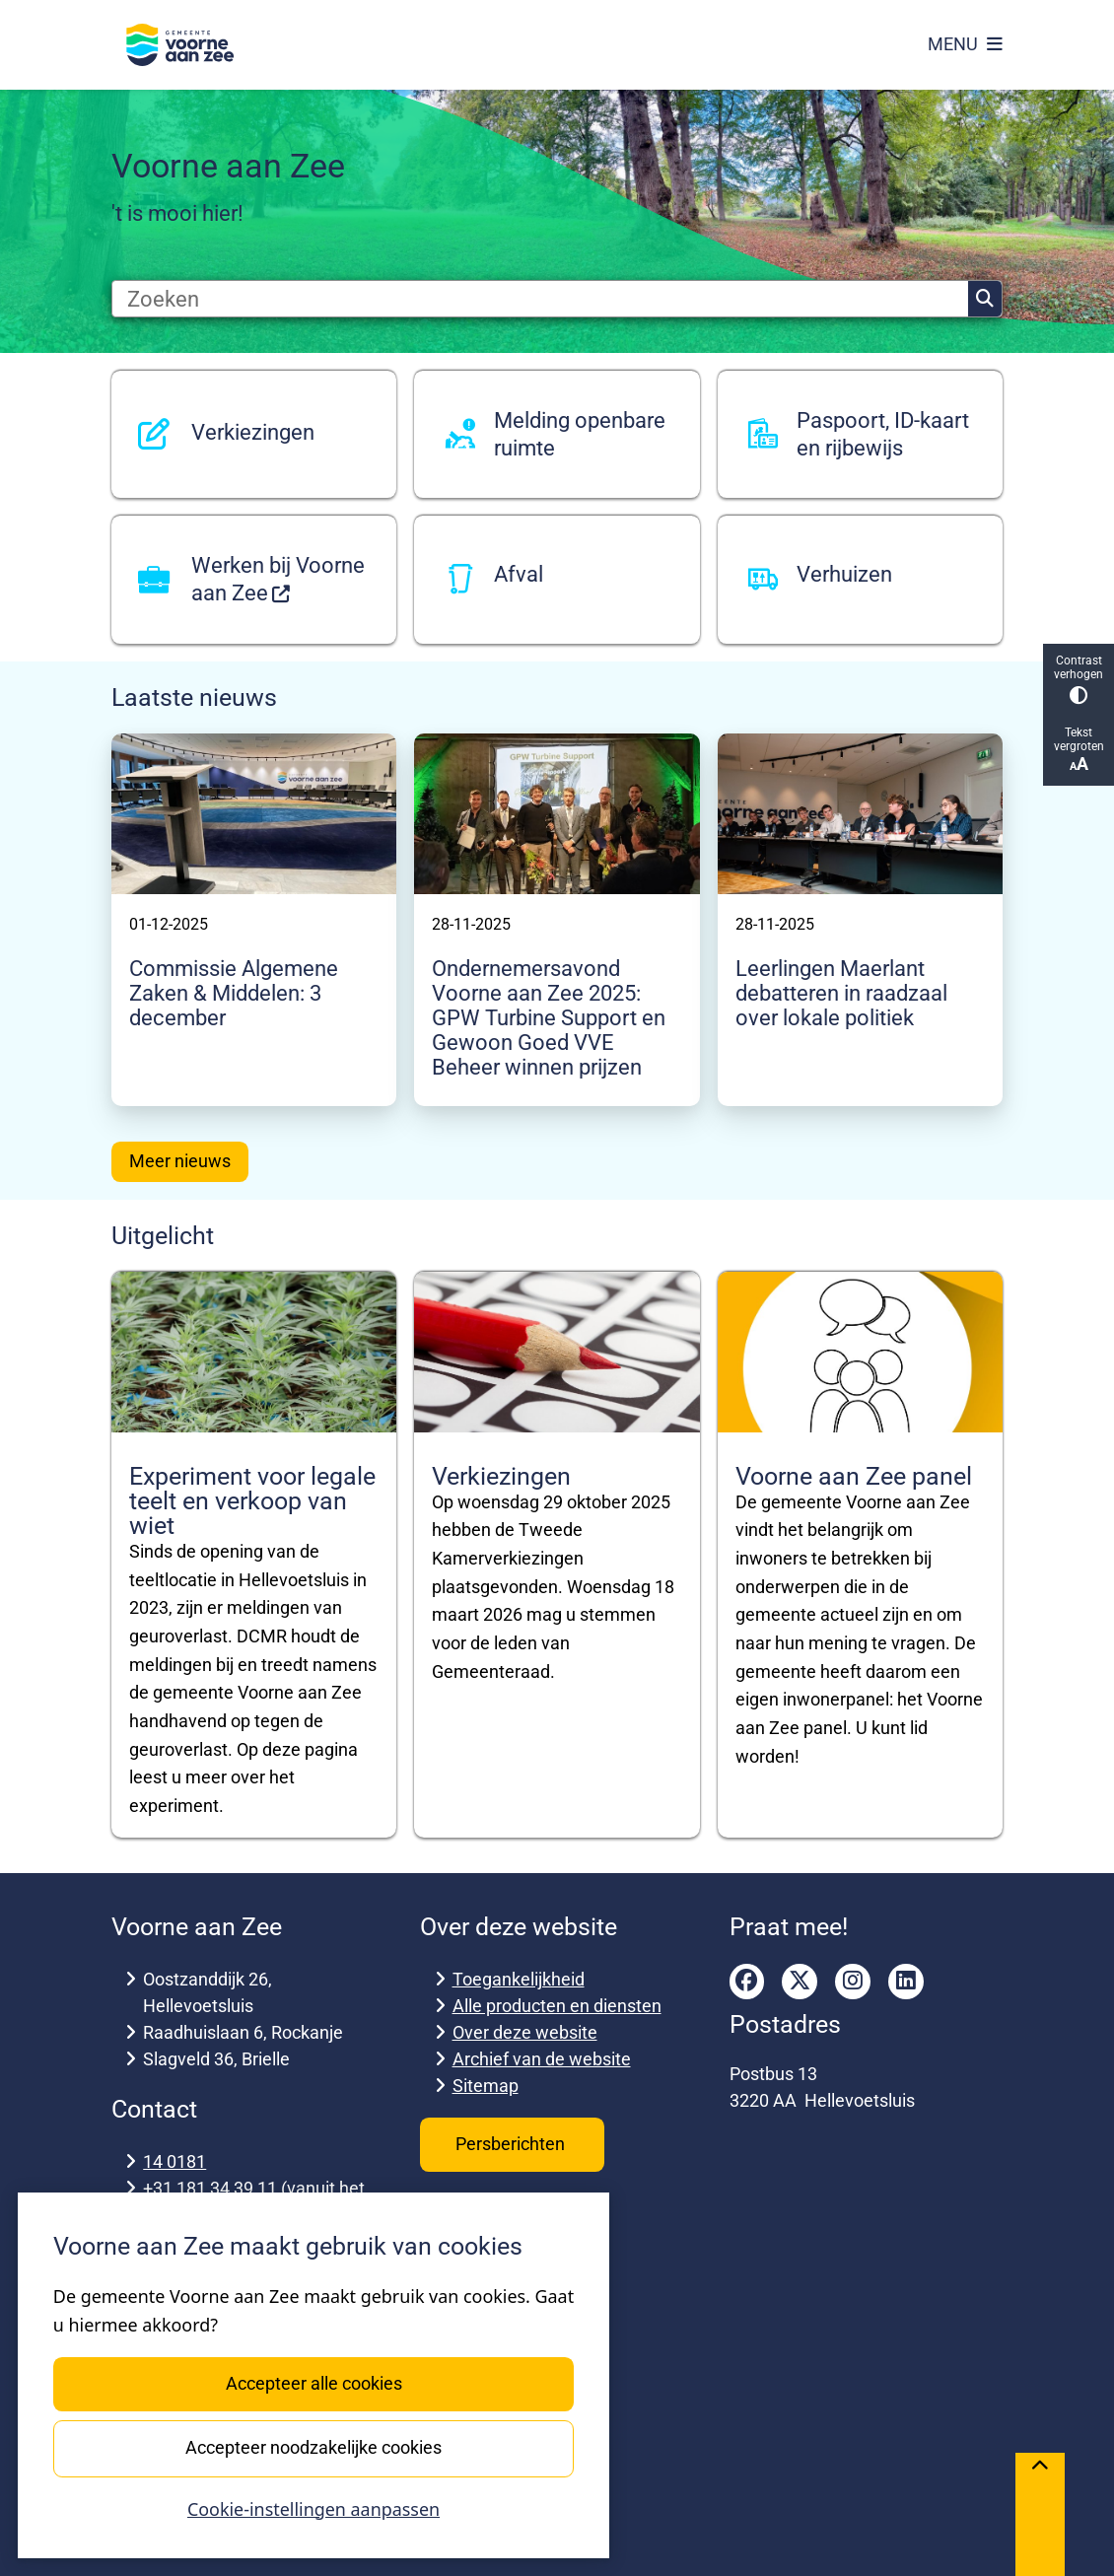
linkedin (906, 1981)
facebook (747, 1981)
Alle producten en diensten (557, 2005)
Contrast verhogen (1078, 679)
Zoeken (985, 299)
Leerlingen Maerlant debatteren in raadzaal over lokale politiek (841, 993)
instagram (852, 1981)
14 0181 (174, 2161)
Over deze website (525, 2032)
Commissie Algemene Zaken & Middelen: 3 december (233, 993)
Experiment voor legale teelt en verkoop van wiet (252, 1501)
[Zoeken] (540, 298)
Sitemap (486, 2085)
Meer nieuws (180, 1160)
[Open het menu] (965, 44)
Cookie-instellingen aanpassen (313, 2509)
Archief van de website (542, 2059)
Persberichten (512, 2143)
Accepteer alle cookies (313, 2383)
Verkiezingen (501, 1476)
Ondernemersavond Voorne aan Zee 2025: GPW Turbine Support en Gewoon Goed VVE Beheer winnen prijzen (548, 1017)
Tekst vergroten (1078, 750)
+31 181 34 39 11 (210, 2188)
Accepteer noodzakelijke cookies (313, 2447)
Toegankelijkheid (519, 1979)
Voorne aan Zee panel (853, 1476)
